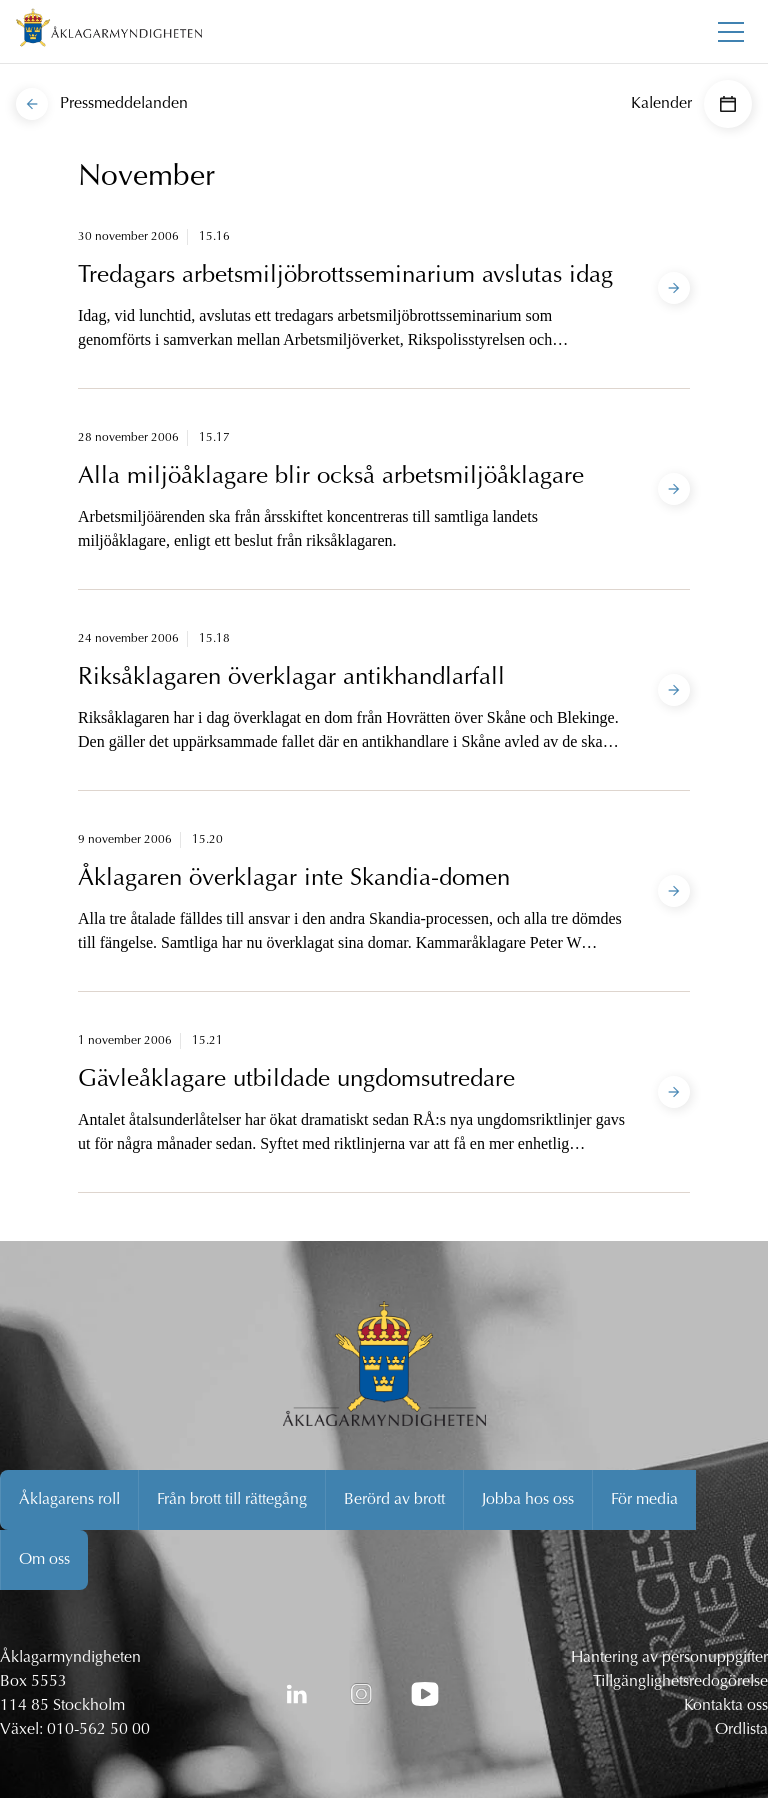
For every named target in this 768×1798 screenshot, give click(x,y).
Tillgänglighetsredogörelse (680, 1682)
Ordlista (741, 1730)
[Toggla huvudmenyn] (731, 32)
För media (644, 1500)
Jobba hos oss (528, 1500)
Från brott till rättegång (232, 1500)
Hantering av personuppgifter (669, 1658)
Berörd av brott (394, 1500)
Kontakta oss (726, 1706)
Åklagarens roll (69, 1500)
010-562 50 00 (98, 1730)
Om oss (44, 1560)
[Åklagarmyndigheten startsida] (109, 31)
